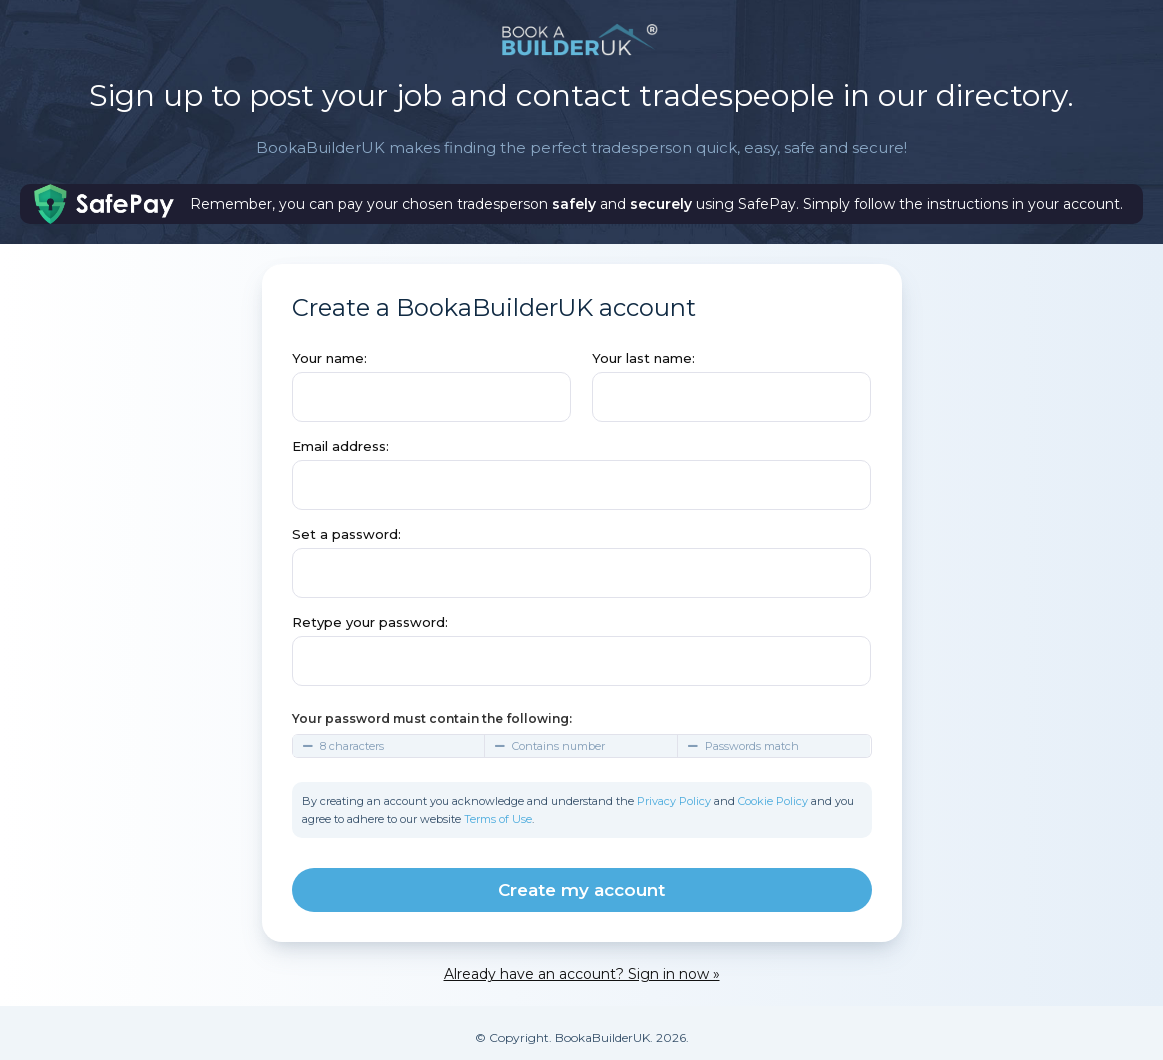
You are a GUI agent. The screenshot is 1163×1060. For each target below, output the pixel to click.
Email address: (340, 446)
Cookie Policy (773, 801)
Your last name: (643, 358)
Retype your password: (370, 622)
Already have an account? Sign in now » (582, 974)
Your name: (329, 358)
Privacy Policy (674, 801)
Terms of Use (498, 819)
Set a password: (346, 534)
